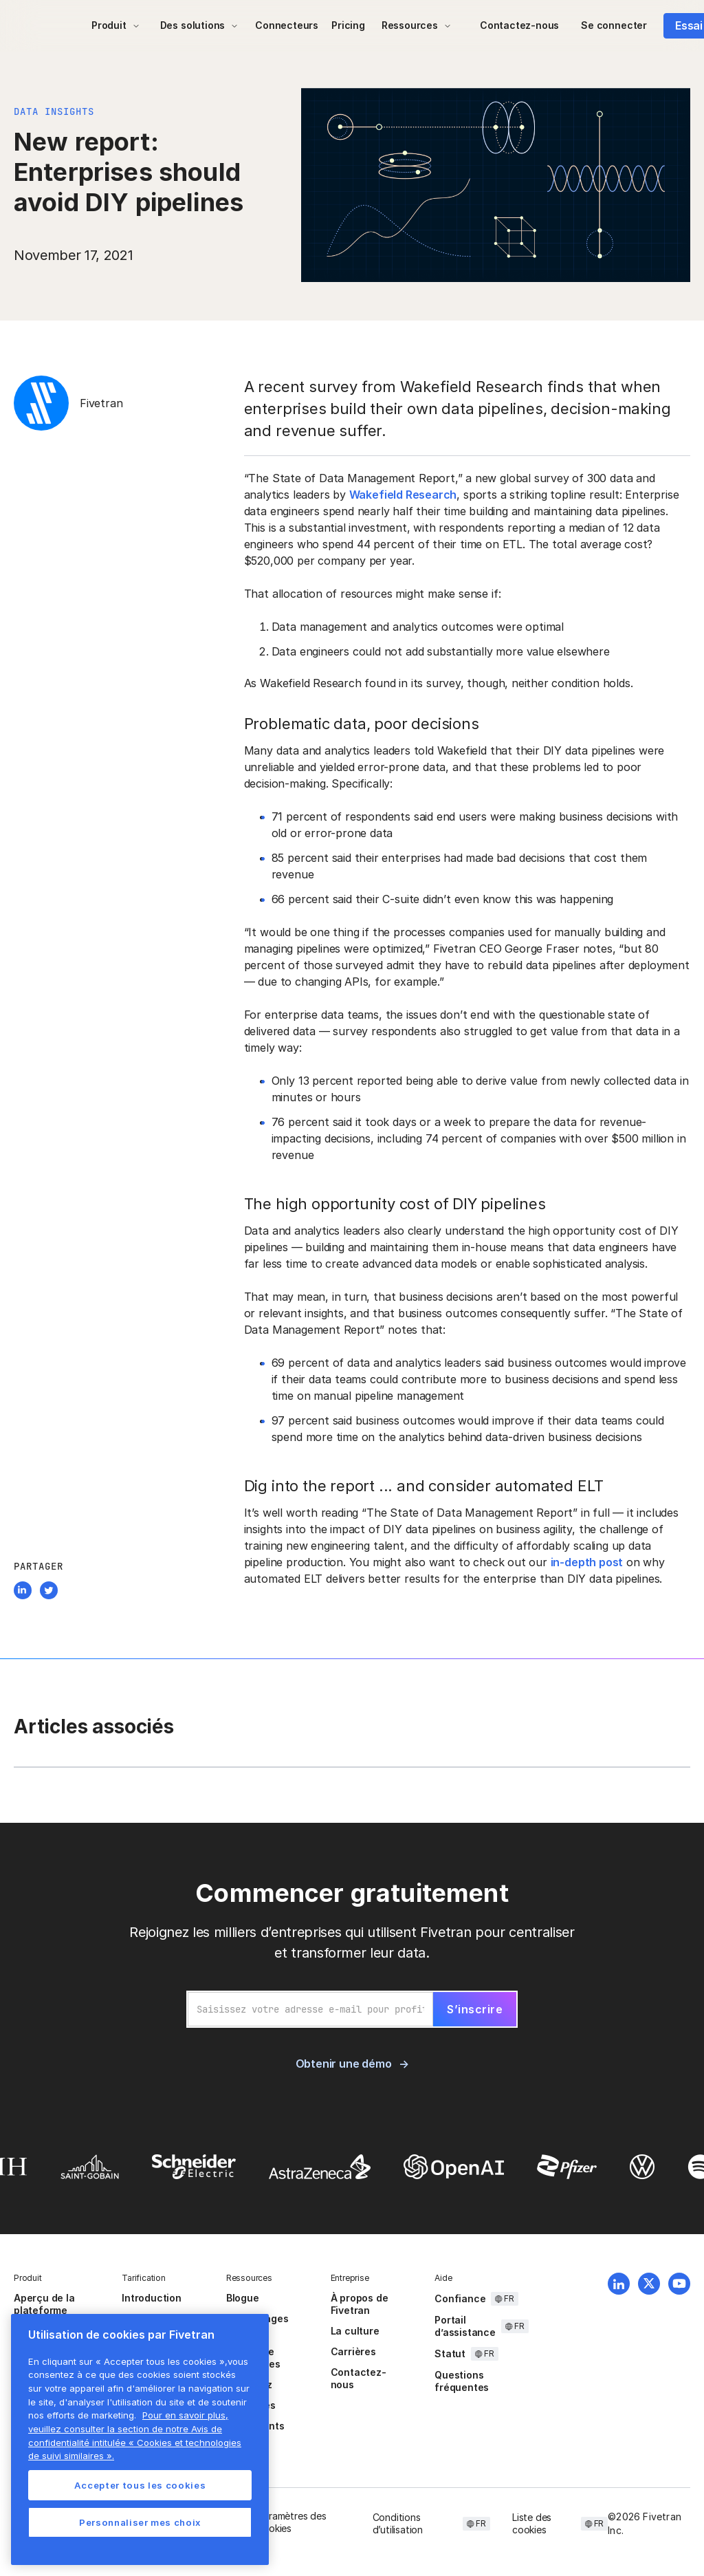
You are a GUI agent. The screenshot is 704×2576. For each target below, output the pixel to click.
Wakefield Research (403, 494)
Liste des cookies (531, 2523)
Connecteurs (286, 25)
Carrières (353, 2351)
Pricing (348, 25)
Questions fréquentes (461, 2381)
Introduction (152, 2298)
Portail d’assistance (465, 2326)
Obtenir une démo (344, 2063)
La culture (355, 2331)
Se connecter (614, 25)
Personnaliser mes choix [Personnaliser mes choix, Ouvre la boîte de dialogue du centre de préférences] (140, 2522)
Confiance (459, 2298)
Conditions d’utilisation (398, 2523)
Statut (449, 2353)
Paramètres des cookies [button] (291, 2522)
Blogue (242, 2298)
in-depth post (587, 1562)
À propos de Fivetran (359, 2304)
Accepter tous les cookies (140, 2485)
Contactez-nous (519, 25)
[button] (115, 25)
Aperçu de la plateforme (44, 2304)
